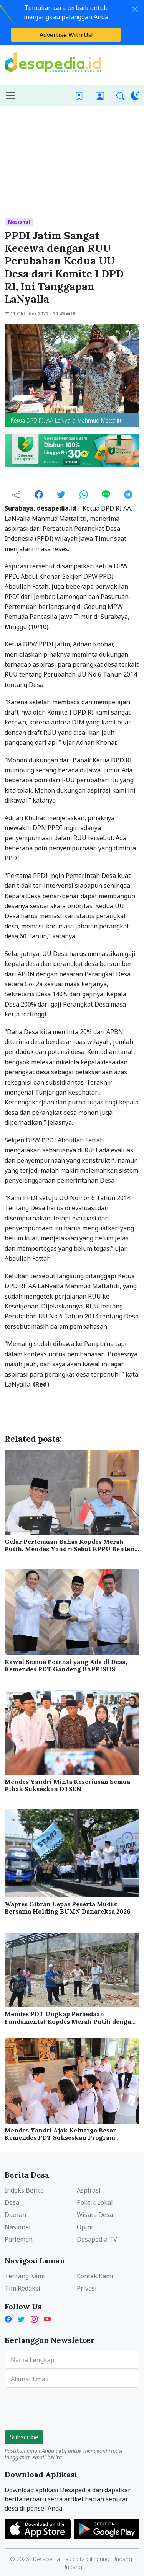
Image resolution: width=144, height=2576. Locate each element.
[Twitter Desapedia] (21, 2318)
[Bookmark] (79, 95)
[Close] (135, 9)
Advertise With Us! (66, 35)
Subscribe (24, 2437)
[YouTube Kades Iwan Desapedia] (47, 2318)
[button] (120, 95)
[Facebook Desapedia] (10, 2318)
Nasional (19, 222)
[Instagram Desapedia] (34, 2318)
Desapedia (46, 2559)
